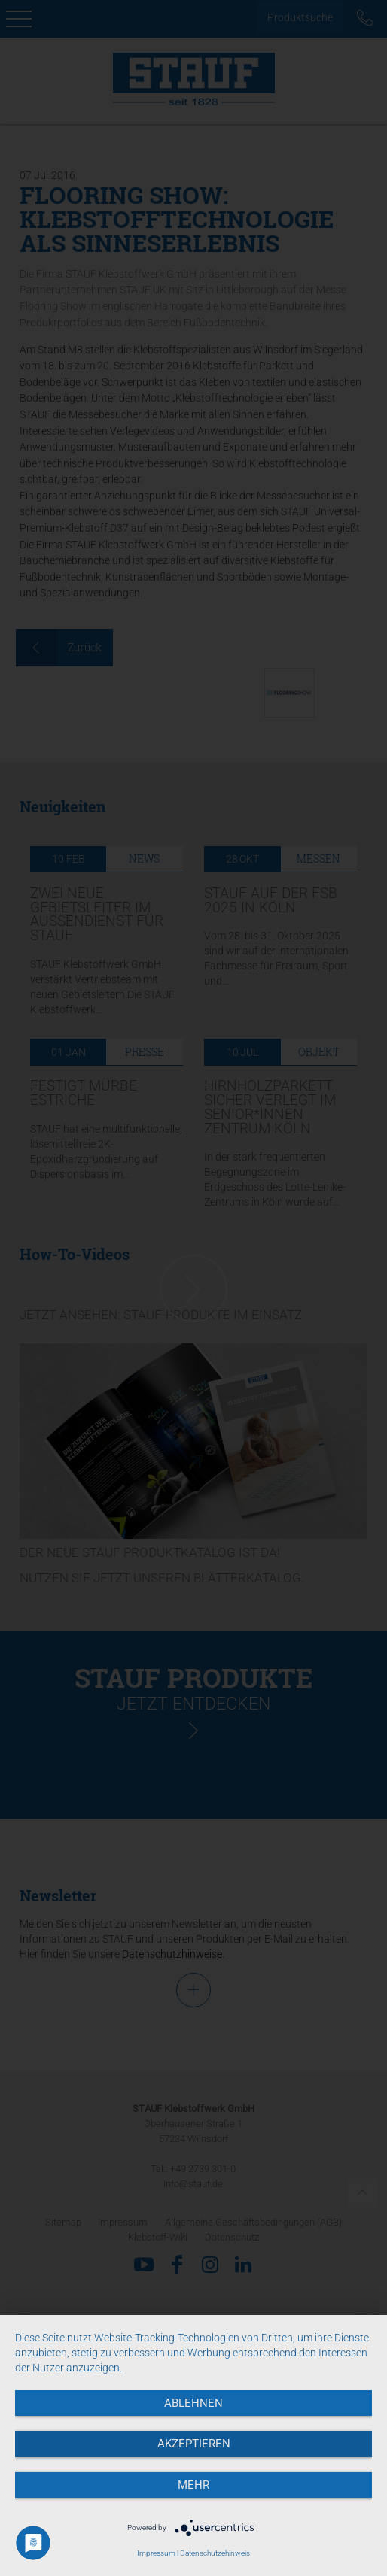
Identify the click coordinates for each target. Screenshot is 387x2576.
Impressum (156, 2553)
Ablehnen (193, 2403)
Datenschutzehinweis (215, 2553)
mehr (193, 2485)
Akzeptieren (193, 2443)
